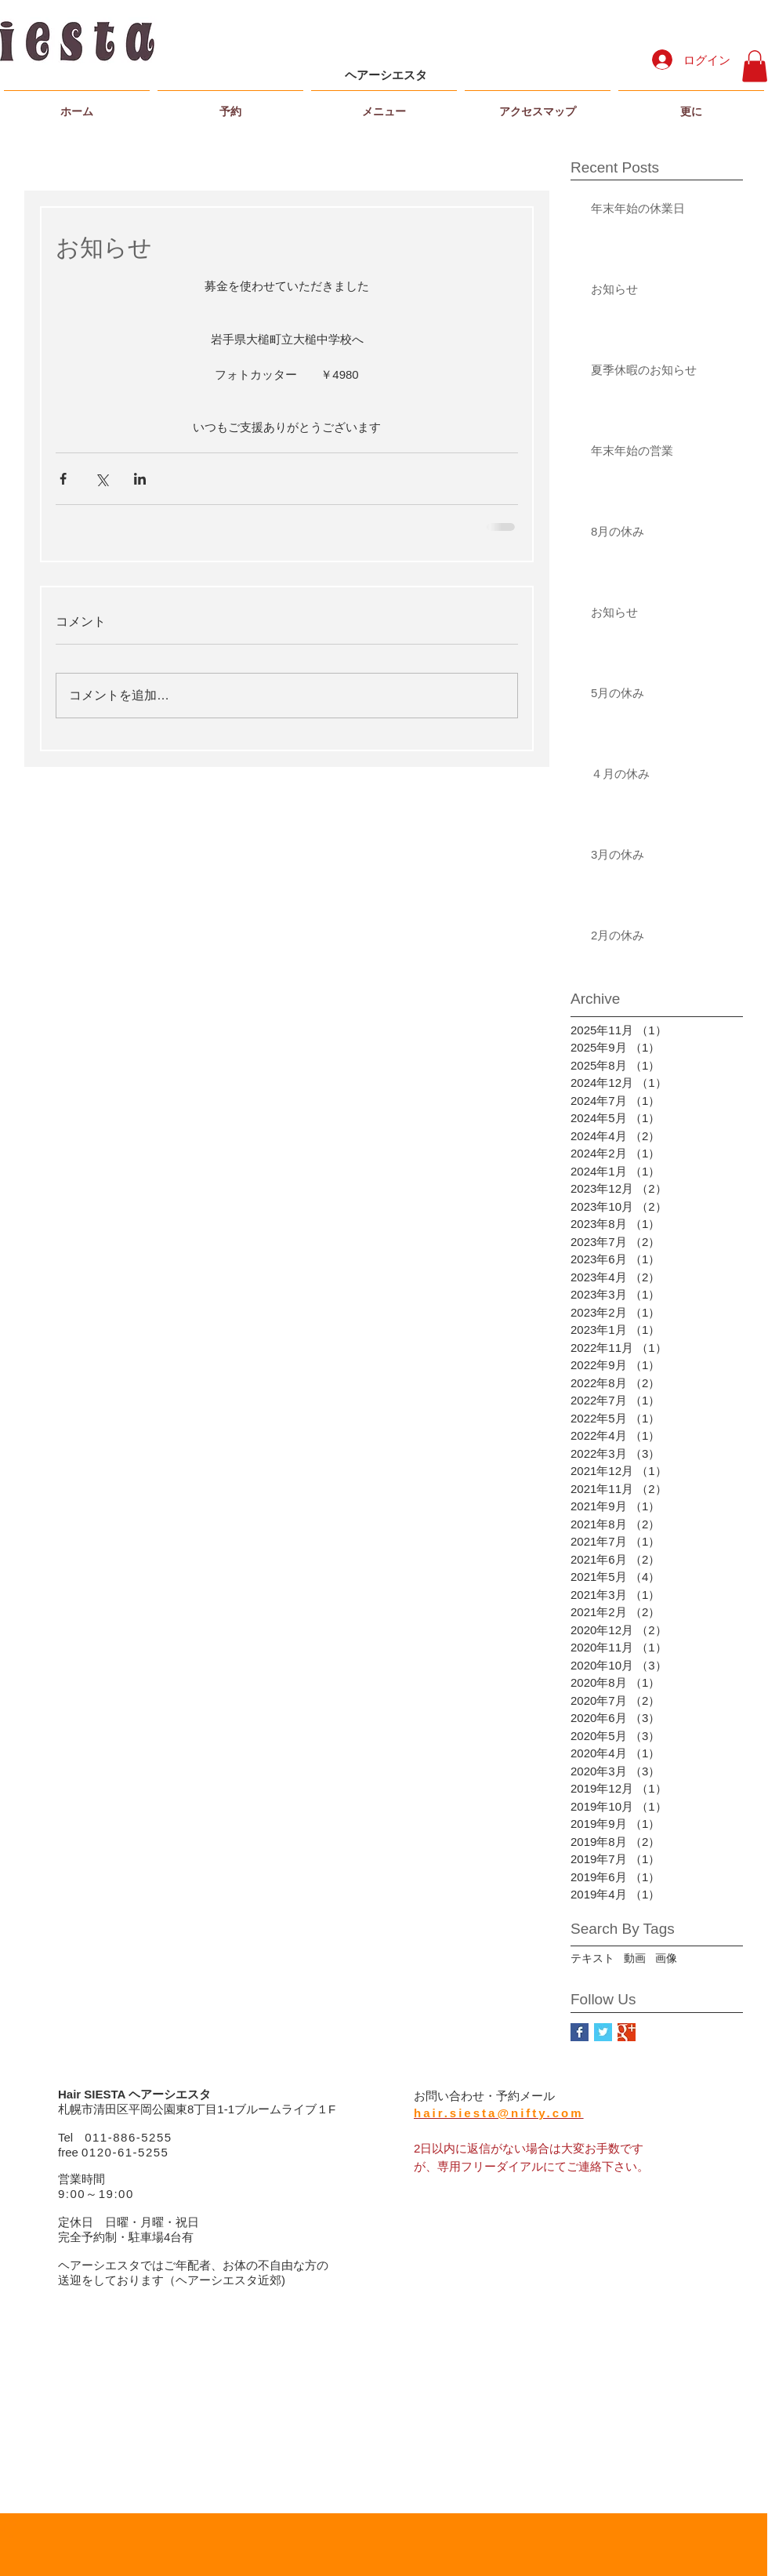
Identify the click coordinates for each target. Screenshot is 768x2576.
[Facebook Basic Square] (580, 2032)
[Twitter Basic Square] (603, 2032)
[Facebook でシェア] (63, 478)
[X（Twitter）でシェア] (101, 478)
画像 (666, 1958)
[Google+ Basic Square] (627, 2032)
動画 (635, 1958)
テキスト (592, 1958)
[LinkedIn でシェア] (139, 478)
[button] (754, 66)
